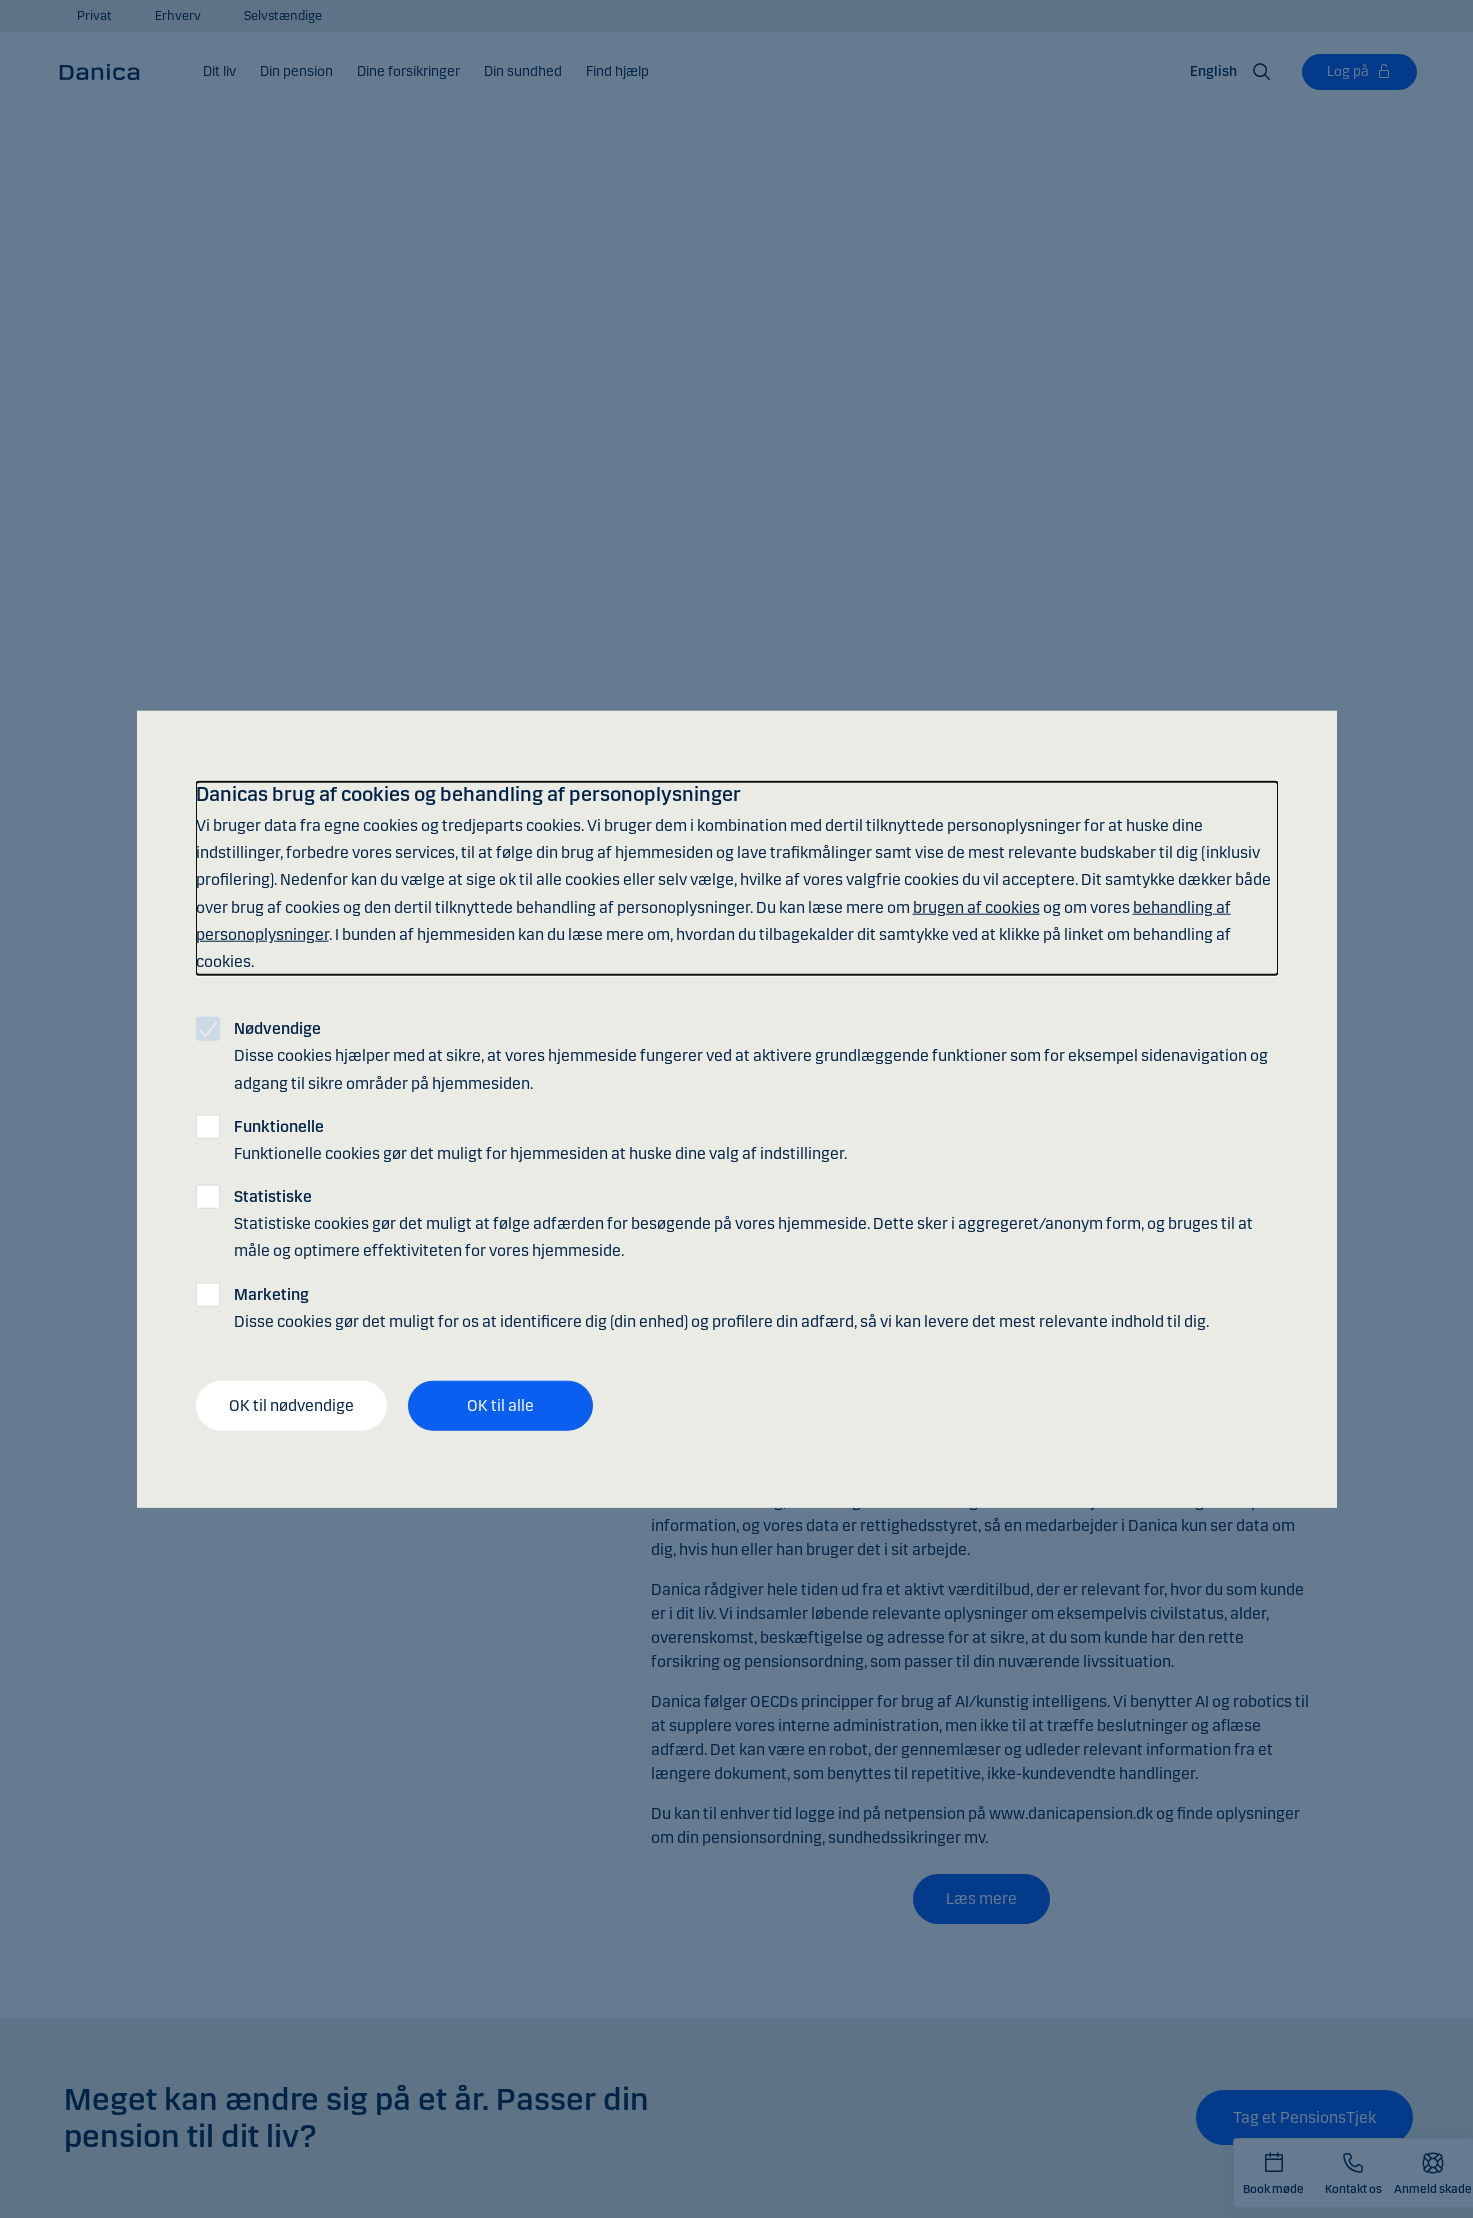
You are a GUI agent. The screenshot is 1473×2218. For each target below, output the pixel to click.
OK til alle (500, 1405)
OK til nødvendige (291, 1405)
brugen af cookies (976, 906)
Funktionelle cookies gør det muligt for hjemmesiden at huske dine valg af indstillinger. (540, 1139)
